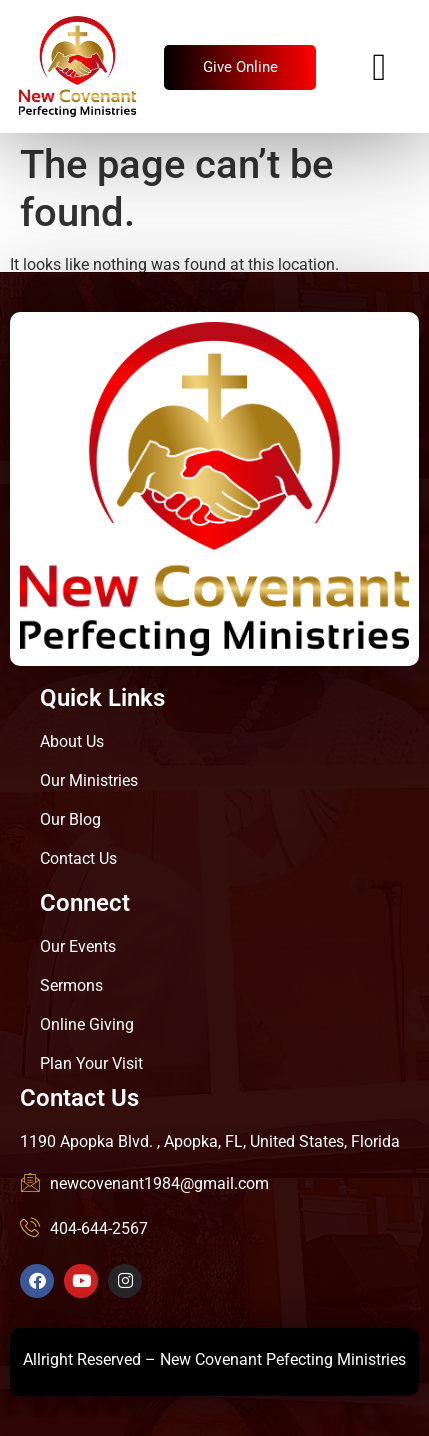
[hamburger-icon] (379, 67)
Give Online (240, 67)
